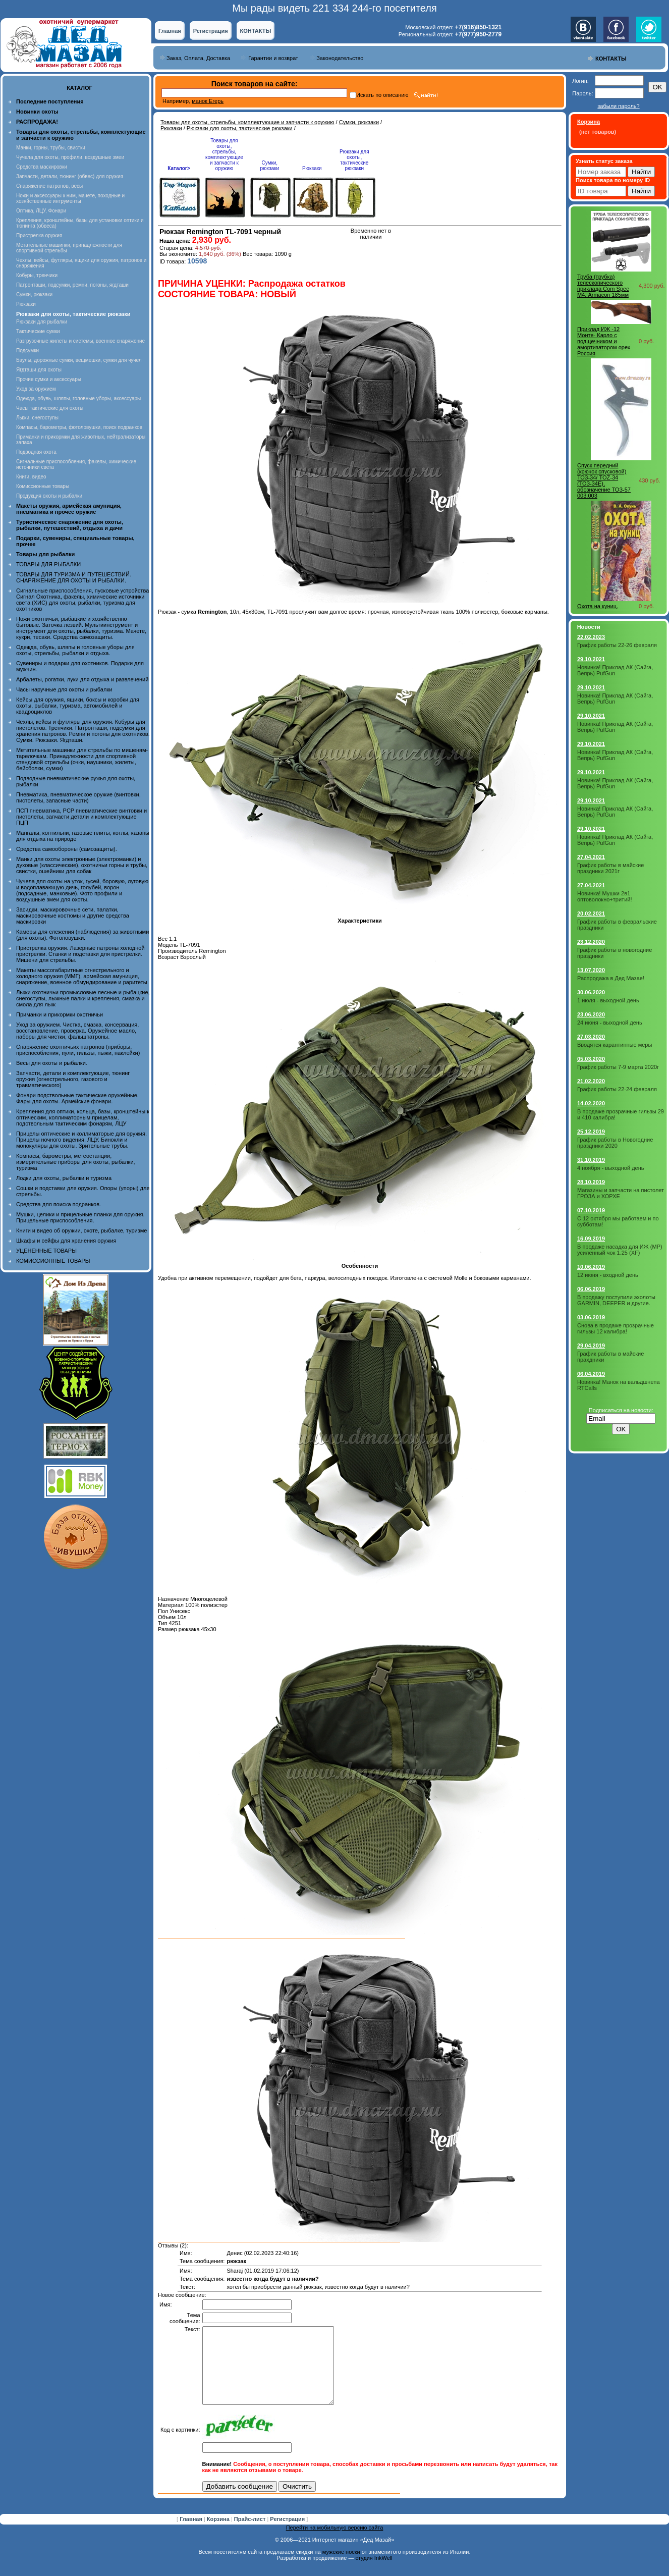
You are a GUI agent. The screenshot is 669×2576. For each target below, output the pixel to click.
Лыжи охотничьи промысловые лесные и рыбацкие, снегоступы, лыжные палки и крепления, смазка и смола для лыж (83, 998)
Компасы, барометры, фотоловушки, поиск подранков (79, 427)
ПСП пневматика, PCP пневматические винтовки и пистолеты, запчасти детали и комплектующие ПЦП (81, 817)
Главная (169, 31)
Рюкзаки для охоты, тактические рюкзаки (240, 128)
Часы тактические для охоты (49, 408)
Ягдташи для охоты (39, 369)
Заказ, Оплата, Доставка (198, 58)
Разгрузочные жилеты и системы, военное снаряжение (80, 341)
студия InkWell (373, 2573)
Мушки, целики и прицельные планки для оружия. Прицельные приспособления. (80, 1217)
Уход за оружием (36, 389)
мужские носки (341, 2567)
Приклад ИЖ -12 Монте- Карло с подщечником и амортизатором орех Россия (603, 341)
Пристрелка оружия (39, 235)
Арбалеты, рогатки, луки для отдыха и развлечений (82, 679)
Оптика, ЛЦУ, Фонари (41, 210)
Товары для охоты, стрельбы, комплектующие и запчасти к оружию (247, 122)
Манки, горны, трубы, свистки (50, 147)
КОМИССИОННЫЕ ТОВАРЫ (53, 1261)
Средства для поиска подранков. (58, 1204)
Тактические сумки (38, 331)
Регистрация (210, 31)
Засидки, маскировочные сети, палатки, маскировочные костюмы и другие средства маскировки (72, 915)
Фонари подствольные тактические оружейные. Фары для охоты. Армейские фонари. (77, 1098)
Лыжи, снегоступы (37, 417)
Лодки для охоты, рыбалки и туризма (64, 1178)
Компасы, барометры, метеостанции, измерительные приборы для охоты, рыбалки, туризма (75, 1162)
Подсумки (27, 350)
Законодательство (339, 58)
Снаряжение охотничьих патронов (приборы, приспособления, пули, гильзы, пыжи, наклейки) (78, 1050)
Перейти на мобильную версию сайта (334, 2543)
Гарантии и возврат (273, 58)
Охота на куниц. (597, 606)
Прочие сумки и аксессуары (48, 379)
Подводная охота (36, 452)
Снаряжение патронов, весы (49, 186)
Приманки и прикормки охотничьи (59, 1014)
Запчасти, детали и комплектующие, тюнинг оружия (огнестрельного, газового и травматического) (73, 1079)
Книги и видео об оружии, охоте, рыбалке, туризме (81, 1230)
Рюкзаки (26, 304)
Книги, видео (31, 476)
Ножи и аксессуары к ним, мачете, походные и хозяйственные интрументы (70, 198)
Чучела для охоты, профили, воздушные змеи (70, 157)
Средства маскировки (41, 167)
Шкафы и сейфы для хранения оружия (66, 1241)
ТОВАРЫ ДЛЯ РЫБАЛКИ (48, 564)
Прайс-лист (250, 2534)
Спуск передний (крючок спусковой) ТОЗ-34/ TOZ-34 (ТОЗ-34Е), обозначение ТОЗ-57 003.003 (604, 480)
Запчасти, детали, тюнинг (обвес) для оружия (69, 176)
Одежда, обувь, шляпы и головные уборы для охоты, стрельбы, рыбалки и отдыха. (75, 650)
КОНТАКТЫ (255, 31)
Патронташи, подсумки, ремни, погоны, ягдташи (72, 285)
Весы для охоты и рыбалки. (51, 1063)
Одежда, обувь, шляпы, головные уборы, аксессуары (78, 398)
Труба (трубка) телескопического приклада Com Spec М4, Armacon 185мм (603, 286)
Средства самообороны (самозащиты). (66, 849)
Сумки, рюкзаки (34, 294)
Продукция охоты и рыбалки (49, 496)
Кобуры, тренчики (37, 275)
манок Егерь (208, 101)
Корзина (219, 2534)
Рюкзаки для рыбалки (41, 322)
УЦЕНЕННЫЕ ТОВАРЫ (46, 1251)
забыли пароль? (618, 106)
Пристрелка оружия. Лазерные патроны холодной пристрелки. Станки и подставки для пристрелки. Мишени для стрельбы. (80, 954)
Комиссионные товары (42, 486)
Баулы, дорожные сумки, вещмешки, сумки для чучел (79, 360)
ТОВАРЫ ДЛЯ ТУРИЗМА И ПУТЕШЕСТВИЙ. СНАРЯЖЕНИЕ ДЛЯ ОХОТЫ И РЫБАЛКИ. (73, 577)
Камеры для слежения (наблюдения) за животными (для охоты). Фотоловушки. (82, 935)
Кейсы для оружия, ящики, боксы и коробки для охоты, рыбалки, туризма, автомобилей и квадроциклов (77, 705)
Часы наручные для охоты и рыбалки (64, 689)
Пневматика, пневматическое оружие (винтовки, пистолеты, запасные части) (78, 797)
